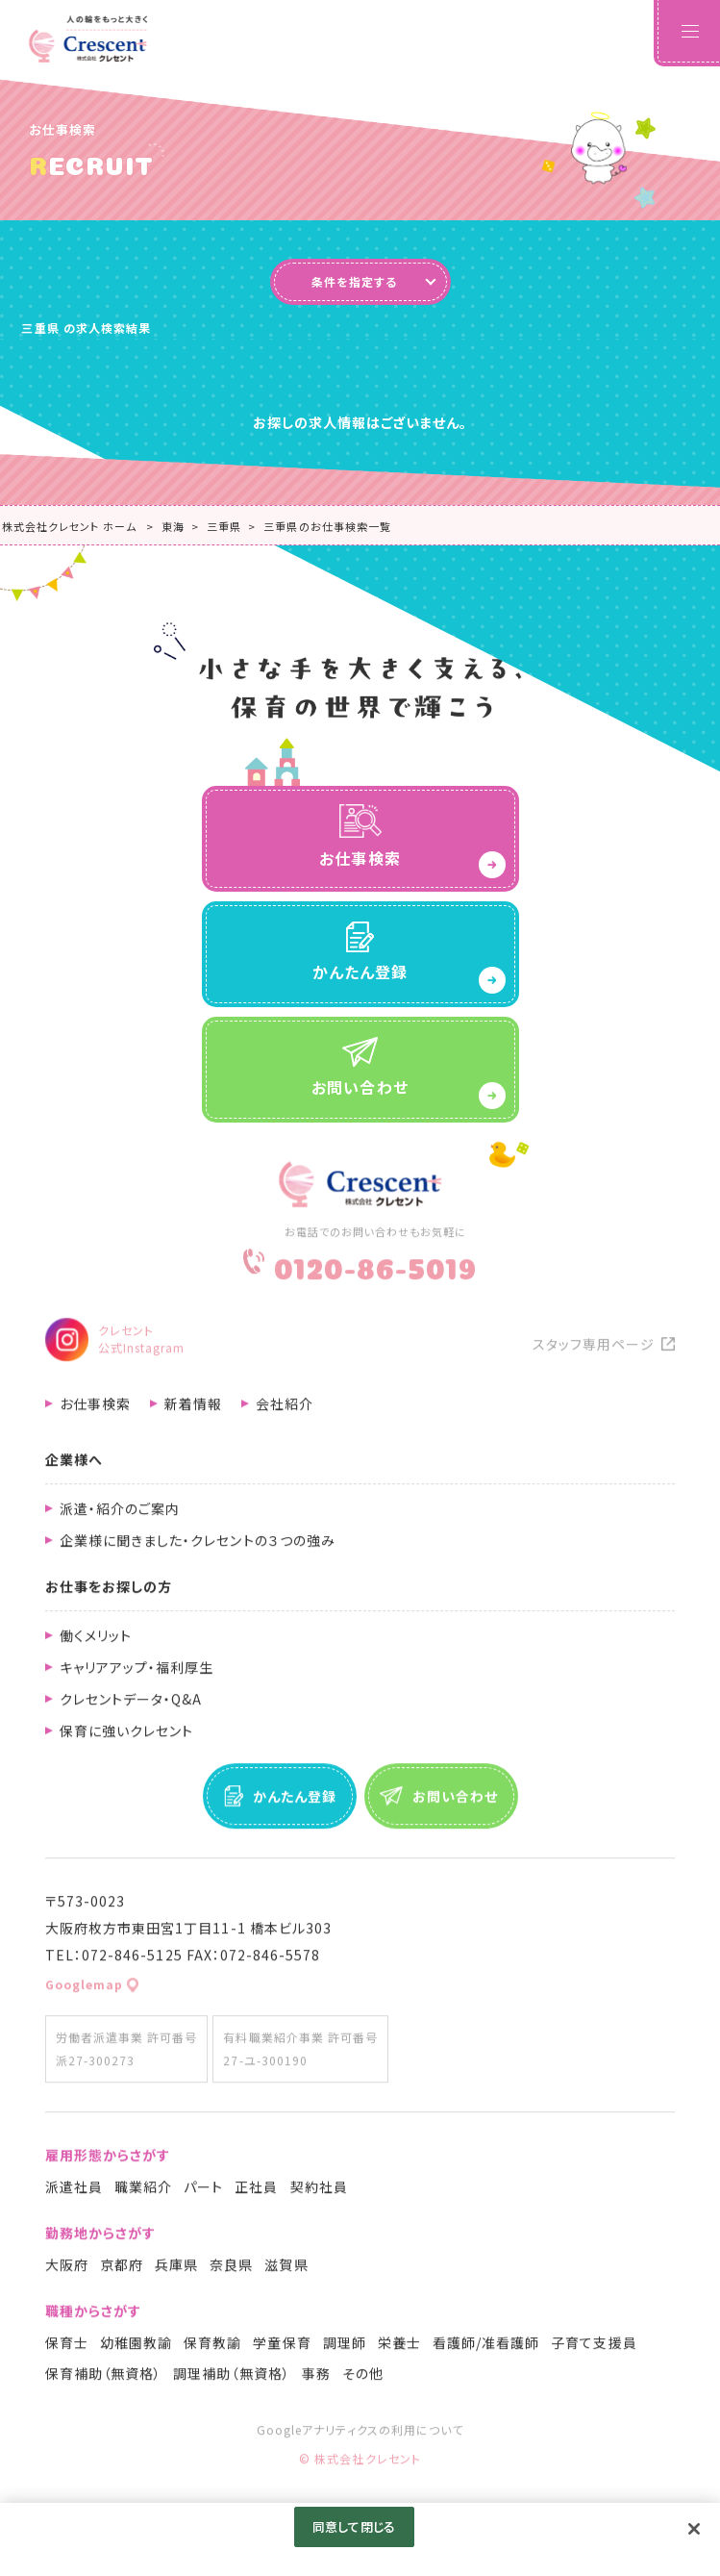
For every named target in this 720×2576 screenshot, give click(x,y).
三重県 (224, 526)
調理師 (344, 2348)
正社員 (256, 2192)
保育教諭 (212, 2348)
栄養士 (399, 2348)
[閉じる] (694, 2529)
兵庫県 (176, 2270)
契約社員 (319, 2192)
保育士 (66, 2348)
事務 (316, 2378)
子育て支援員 (593, 2348)
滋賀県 (286, 2270)
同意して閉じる (353, 2526)
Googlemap (84, 1990)
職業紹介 (143, 2192)
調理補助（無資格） (231, 2378)
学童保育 (281, 2348)
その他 (363, 2378)
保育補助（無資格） (103, 2378)
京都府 (121, 2270)
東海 (173, 526)
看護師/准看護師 (486, 2348)
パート (203, 2192)
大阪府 (66, 2270)
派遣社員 (74, 2192)
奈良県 (231, 2270)
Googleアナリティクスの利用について (360, 2435)
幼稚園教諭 (136, 2348)
